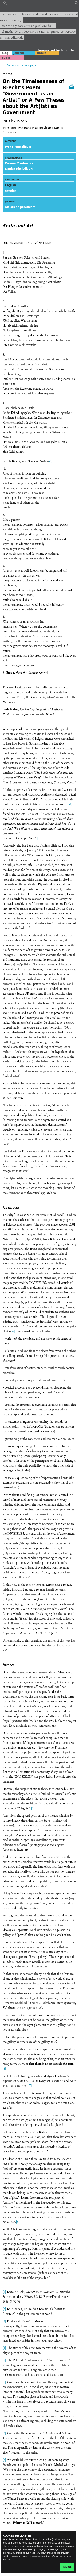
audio (6, 57)
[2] (4, 2309)
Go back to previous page (21, 65)
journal (18, 53)
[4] (13, 1331)
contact (71, 50)
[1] (50, 461)
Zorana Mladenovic (19, 163)
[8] (18, 2222)
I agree (67, 2566)
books (41, 53)
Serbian (11, 190)
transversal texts (51, 50)
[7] (30, 2085)
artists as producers (20, 207)
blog (5, 53)
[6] (4, 2068)
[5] (33, 1808)
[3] (38, 838)
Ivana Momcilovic (18, 146)
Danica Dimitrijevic (19, 168)
